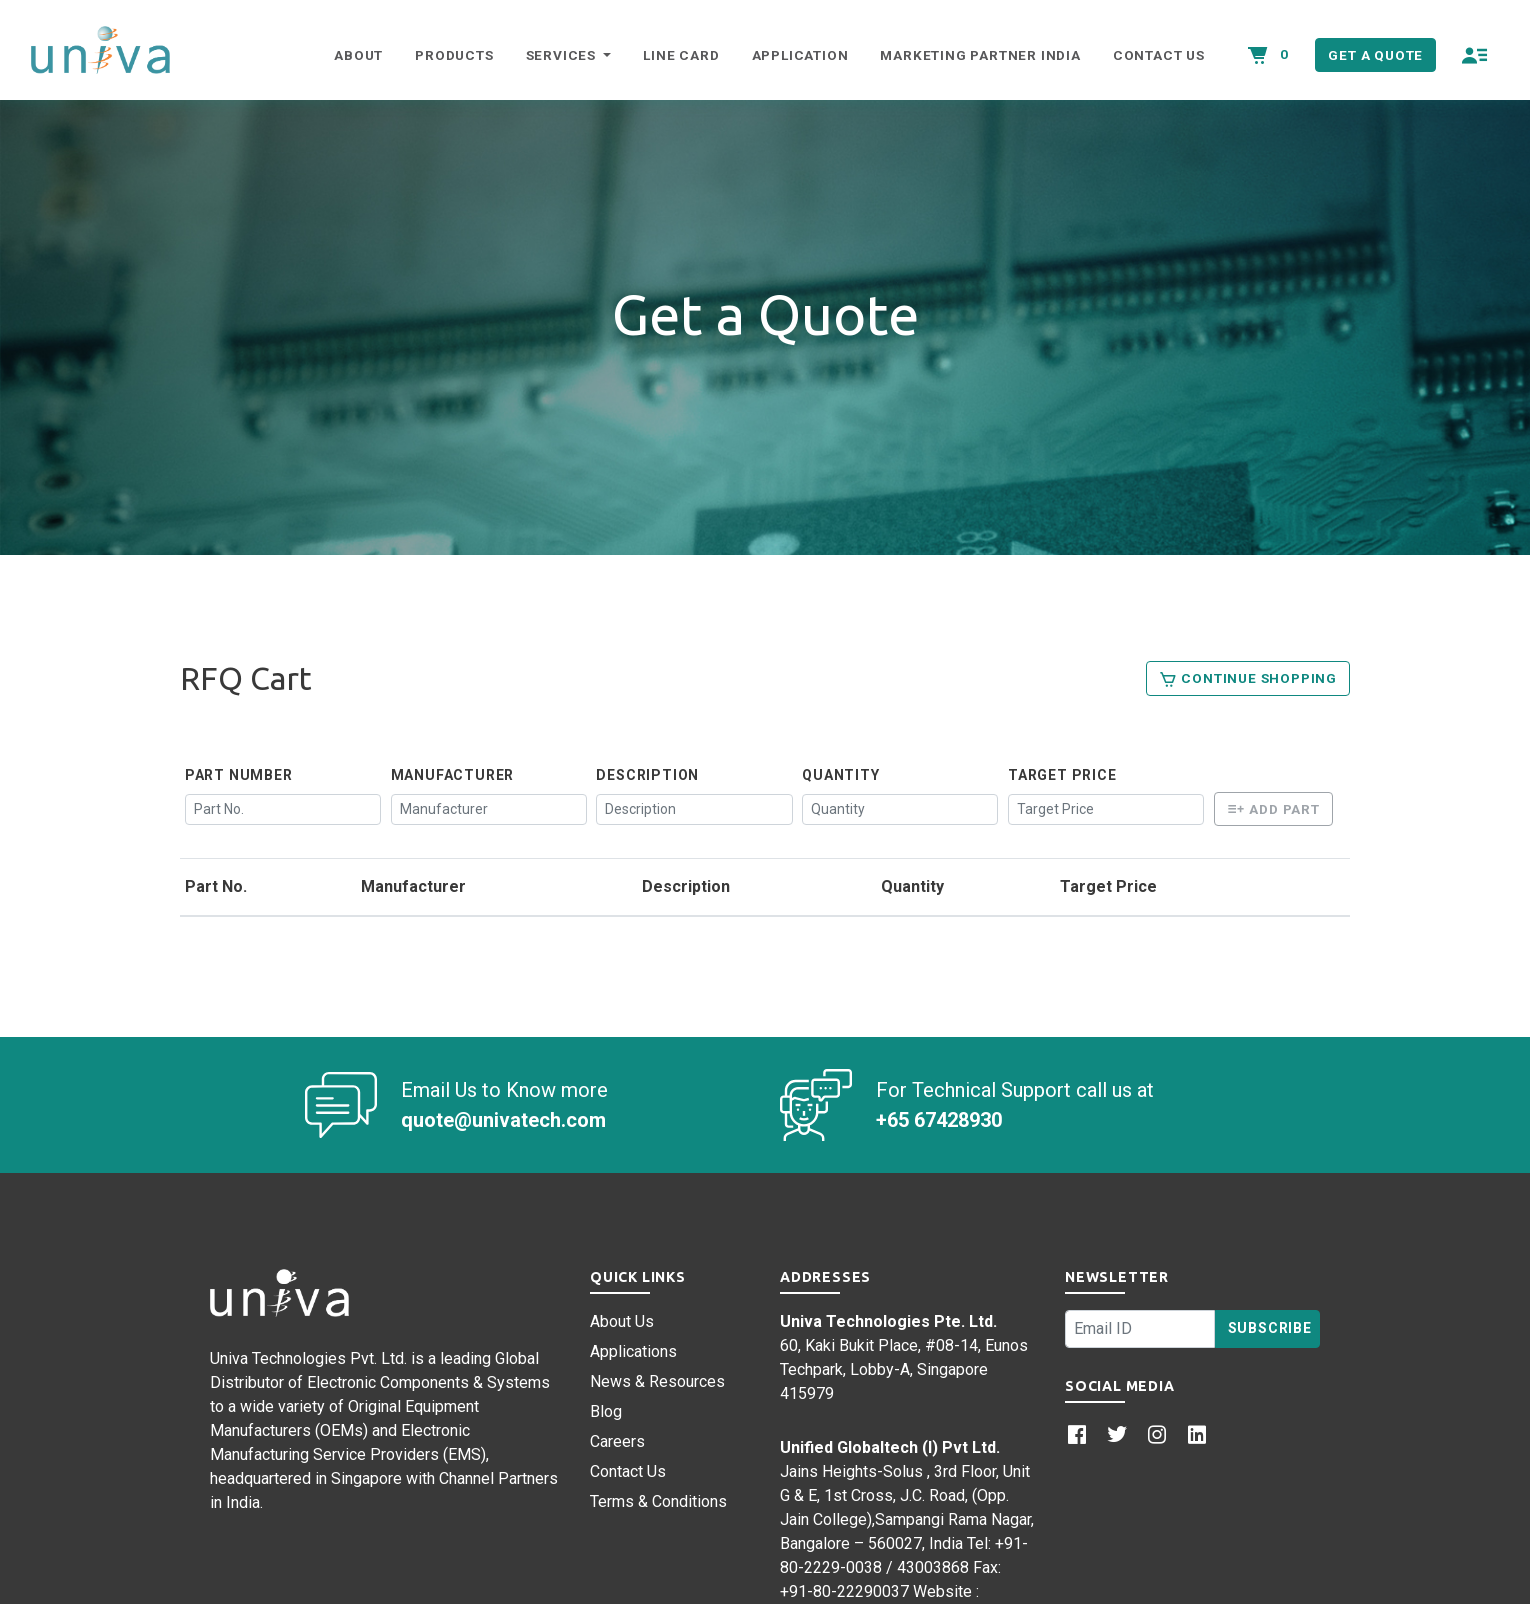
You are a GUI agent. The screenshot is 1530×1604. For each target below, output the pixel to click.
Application (800, 55)
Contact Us (1159, 55)
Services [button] (563, 55)
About (358, 55)
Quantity (840, 775)
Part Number (239, 775)
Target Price (1062, 775)
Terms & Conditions (658, 1501)
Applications (633, 1351)
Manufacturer (453, 775)
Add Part (1273, 809)
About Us (622, 1321)
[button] (1475, 55)
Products (454, 55)
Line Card (681, 55)
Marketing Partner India (980, 55)
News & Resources (657, 1381)
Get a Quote (1375, 55)
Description (647, 775)
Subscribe (1270, 1328)
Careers (617, 1441)
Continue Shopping (1248, 679)
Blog (606, 1411)
